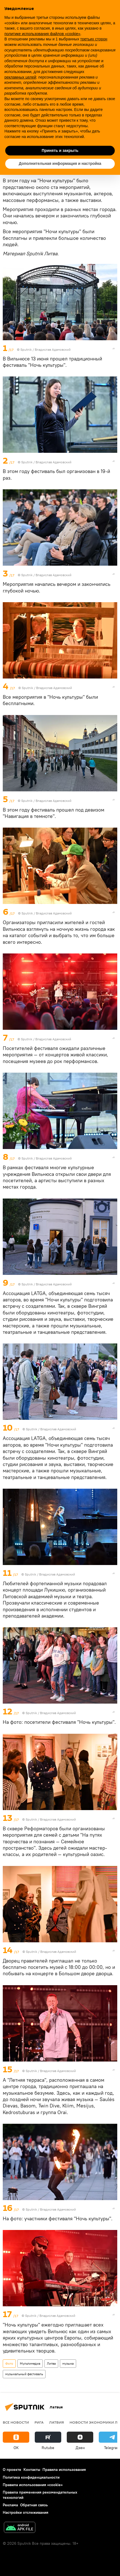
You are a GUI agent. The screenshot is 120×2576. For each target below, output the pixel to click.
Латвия (56, 2422)
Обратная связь (34, 2504)
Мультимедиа (30, 2363)
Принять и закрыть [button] (60, 150)
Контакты (31, 2469)
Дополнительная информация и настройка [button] (60, 163)
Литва (51, 2363)
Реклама (10, 2504)
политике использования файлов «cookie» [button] (42, 34)
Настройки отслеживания (25, 2512)
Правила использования (64, 2469)
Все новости (16, 2422)
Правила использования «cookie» (33, 2484)
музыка (68, 2363)
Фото (9, 2363)
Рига (39, 2422)
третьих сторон (93, 39)
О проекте (12, 2469)
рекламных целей (20, 77)
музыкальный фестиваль (24, 2374)
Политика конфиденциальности (31, 2477)
